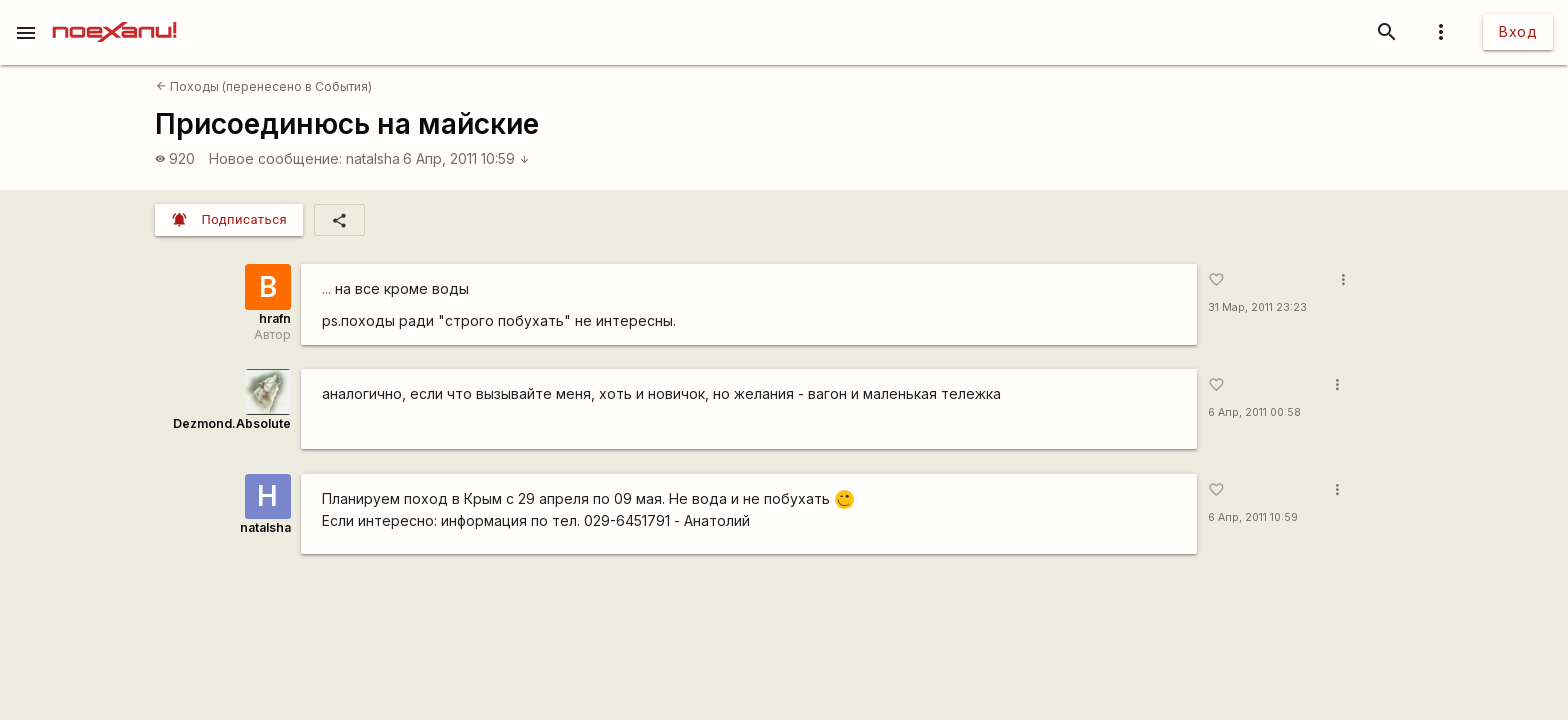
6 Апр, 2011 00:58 (1254, 412)
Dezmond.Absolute (232, 423)
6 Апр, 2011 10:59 (466, 158)
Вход (1518, 31)
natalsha (373, 158)
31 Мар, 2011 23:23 (1257, 307)
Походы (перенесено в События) (264, 86)
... (326, 288)
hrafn (275, 318)
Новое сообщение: (275, 158)
